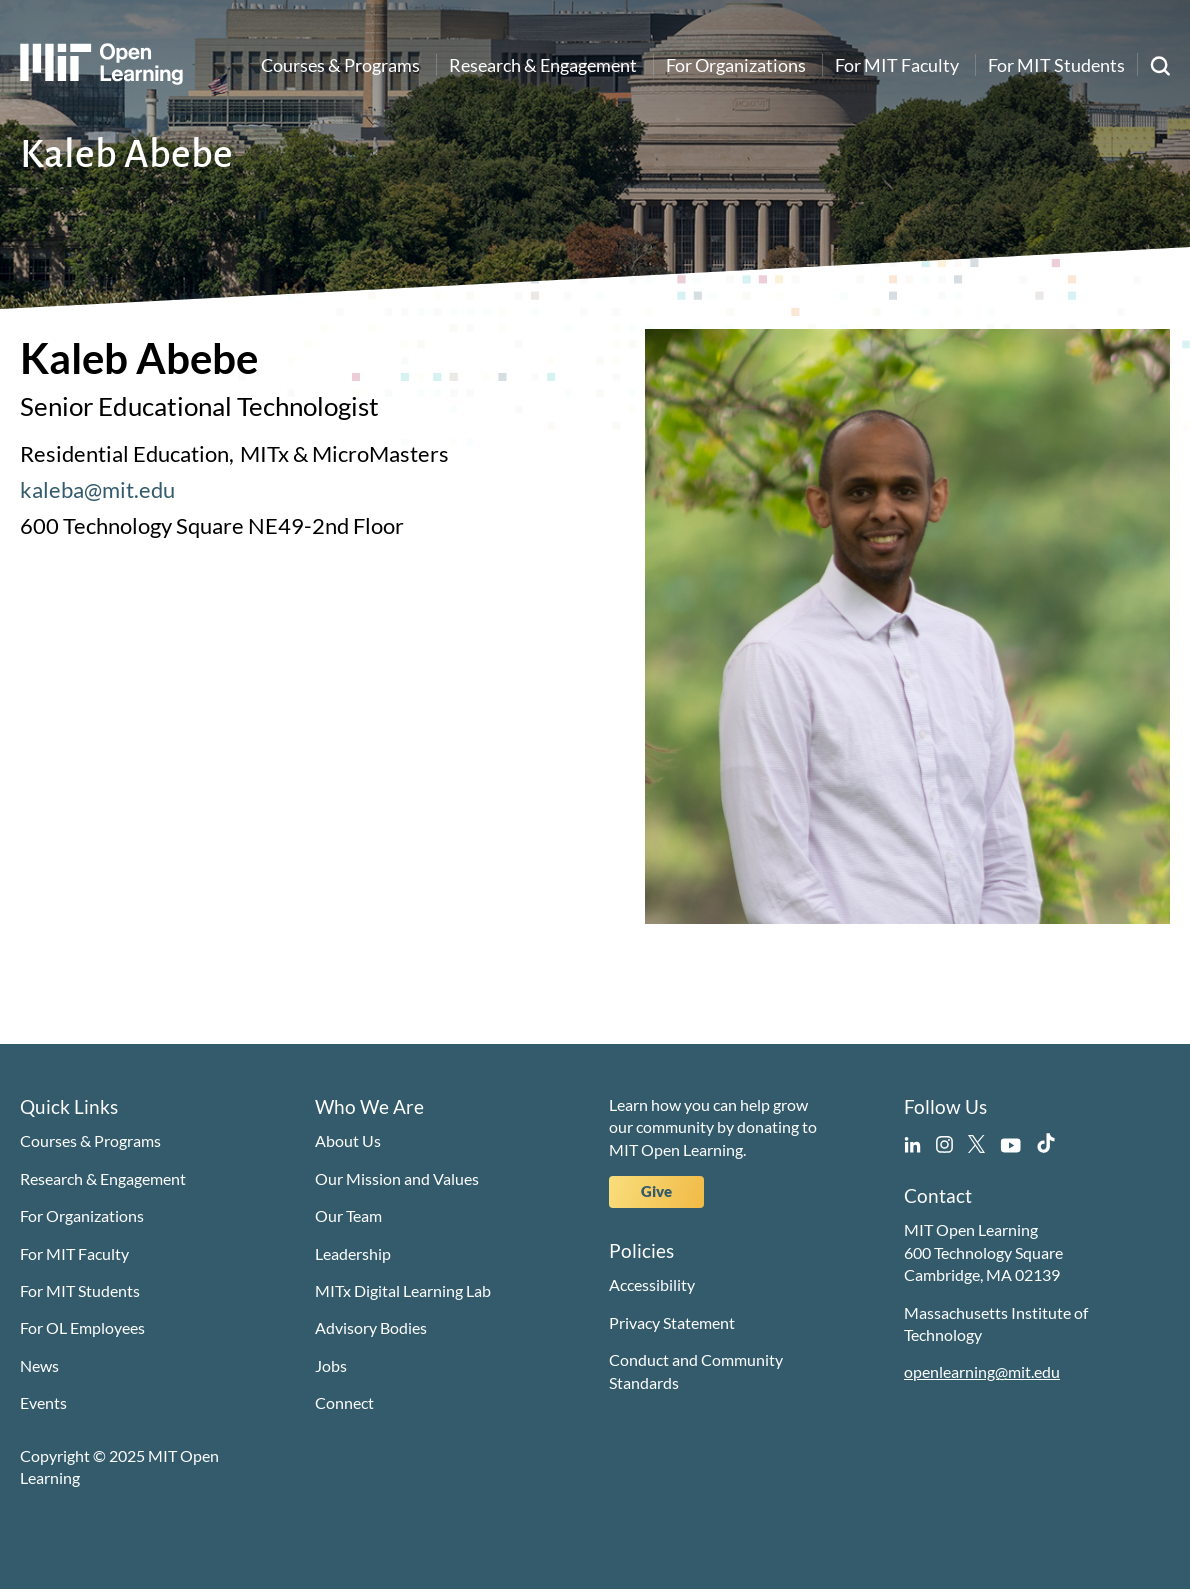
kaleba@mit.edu (97, 489)
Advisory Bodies (371, 1327)
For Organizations (736, 65)
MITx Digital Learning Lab (403, 1290)
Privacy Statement (672, 1322)
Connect (344, 1402)
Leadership (353, 1253)
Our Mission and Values (397, 1178)
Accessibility (652, 1284)
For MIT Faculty (897, 65)
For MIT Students (1056, 65)
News (39, 1365)
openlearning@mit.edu (982, 1371)
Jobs (331, 1365)
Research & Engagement (543, 65)
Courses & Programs (340, 65)
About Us (348, 1140)
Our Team (348, 1215)
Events (43, 1402)
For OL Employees (82, 1327)
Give (656, 1191)
